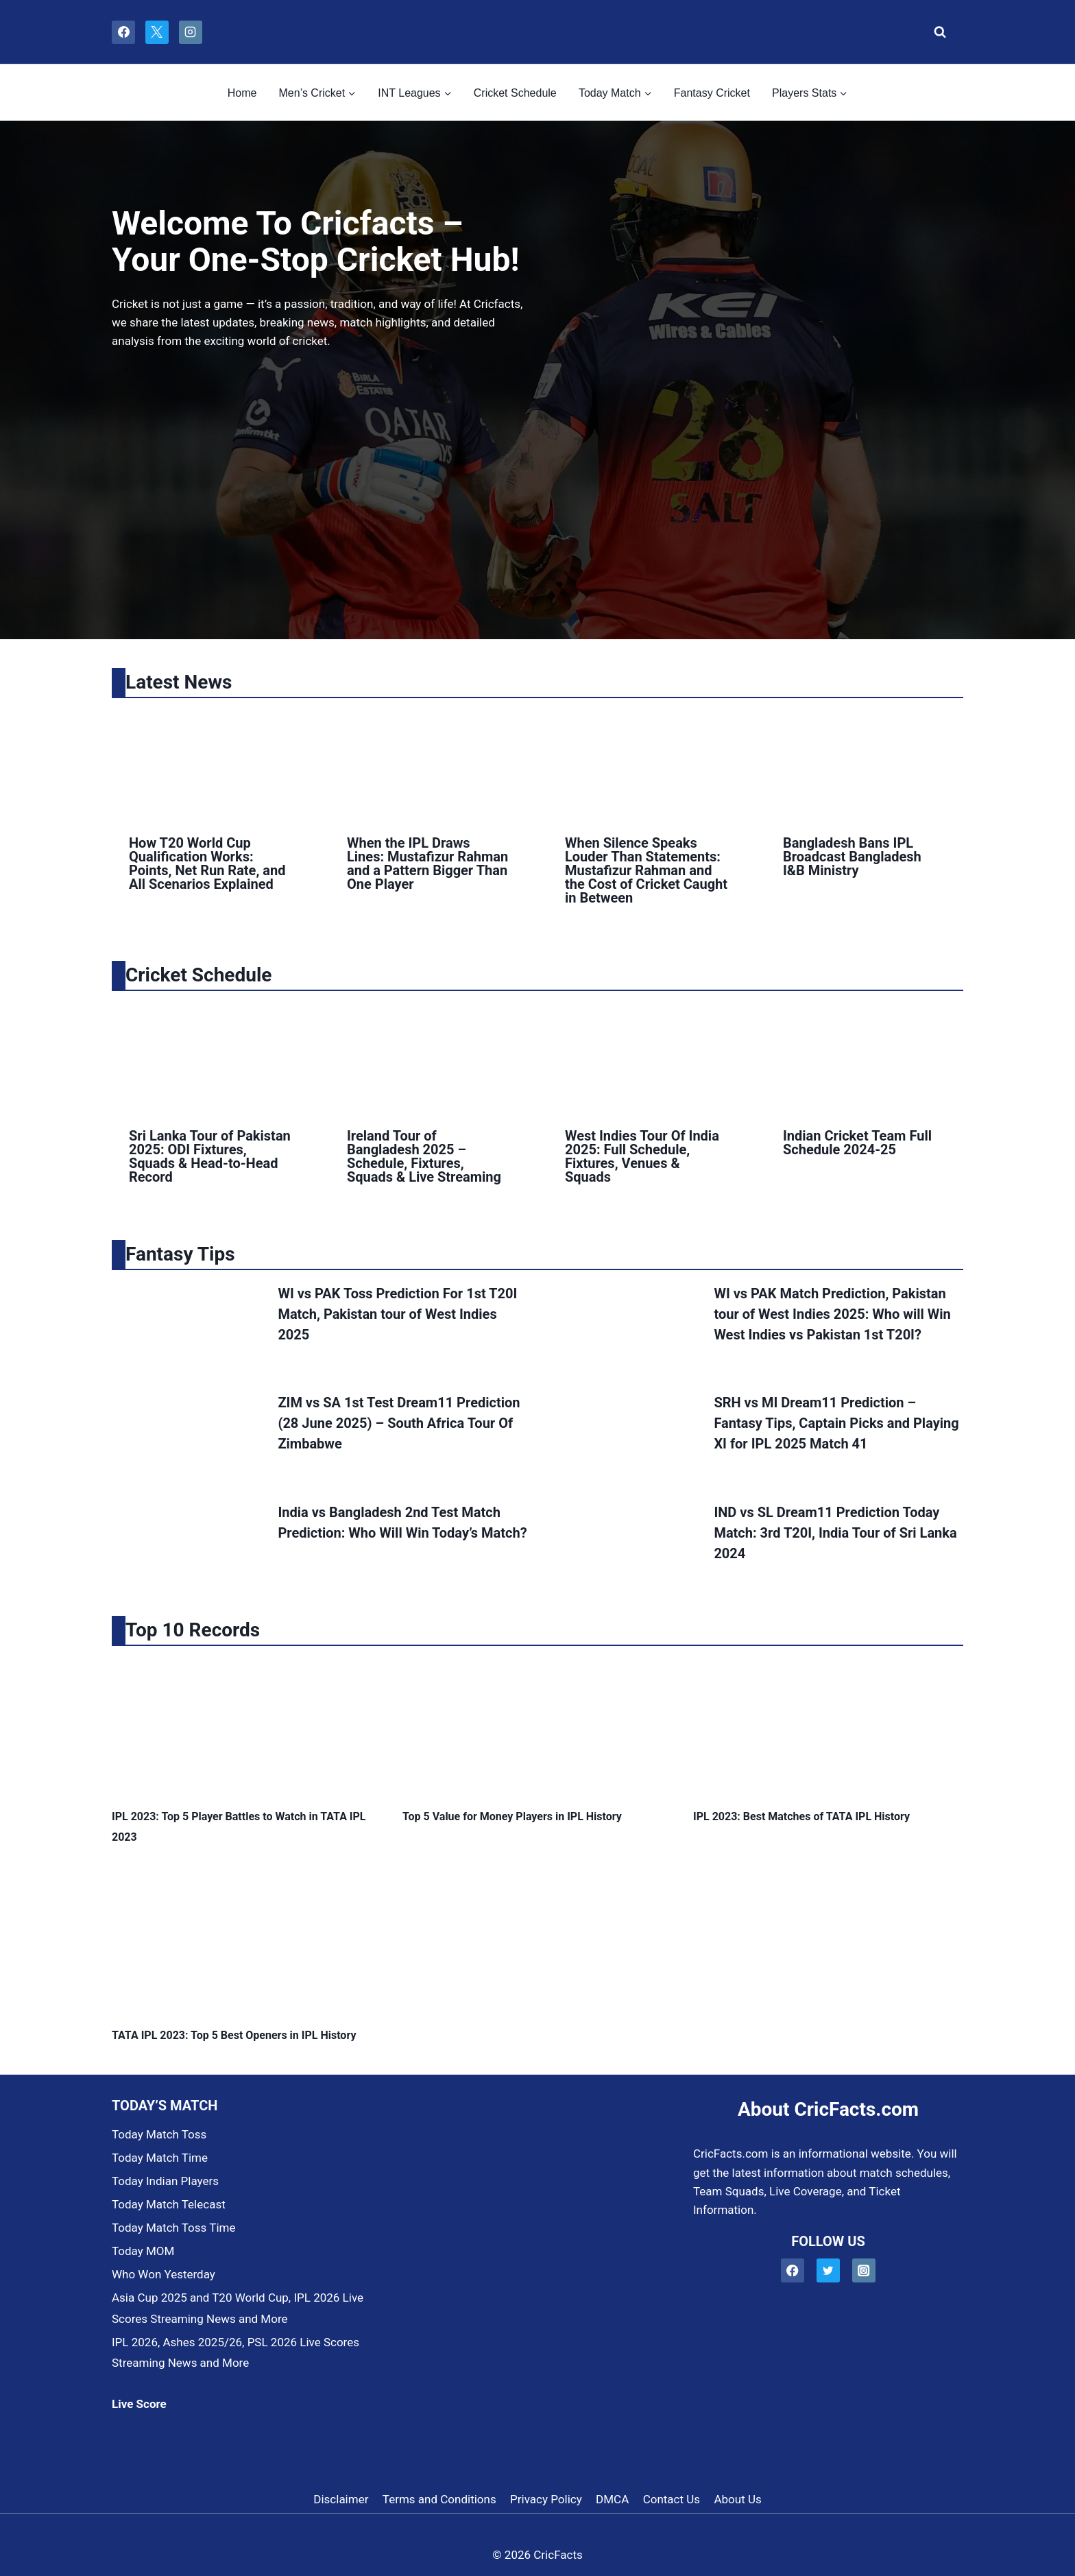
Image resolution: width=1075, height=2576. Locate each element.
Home (242, 93)
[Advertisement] (322, 469)
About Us (737, 2499)
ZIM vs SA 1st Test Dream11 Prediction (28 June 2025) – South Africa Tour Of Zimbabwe (399, 1423)
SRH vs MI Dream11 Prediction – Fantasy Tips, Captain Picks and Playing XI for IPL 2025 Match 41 (836, 1423)
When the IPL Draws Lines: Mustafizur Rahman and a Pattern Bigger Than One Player (427, 863)
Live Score (139, 2404)
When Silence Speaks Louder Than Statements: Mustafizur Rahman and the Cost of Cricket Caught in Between (646, 870)
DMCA (612, 2499)
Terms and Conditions (439, 2499)
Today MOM (143, 2251)
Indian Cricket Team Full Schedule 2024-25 (857, 1142)
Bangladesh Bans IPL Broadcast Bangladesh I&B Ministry (852, 856)
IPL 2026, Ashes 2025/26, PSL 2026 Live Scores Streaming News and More (235, 2352)
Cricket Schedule (515, 93)
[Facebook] (123, 32)
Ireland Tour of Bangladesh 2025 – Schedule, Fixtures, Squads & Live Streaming (424, 1156)
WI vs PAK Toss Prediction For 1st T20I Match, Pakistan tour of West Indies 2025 (397, 1314)
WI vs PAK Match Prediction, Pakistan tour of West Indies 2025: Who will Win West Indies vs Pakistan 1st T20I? (832, 1314)
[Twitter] (829, 2270)
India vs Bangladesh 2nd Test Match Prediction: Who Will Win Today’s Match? (402, 1522)
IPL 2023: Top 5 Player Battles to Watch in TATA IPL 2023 (239, 1827)
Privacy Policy (546, 2499)
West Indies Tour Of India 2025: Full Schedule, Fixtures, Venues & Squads (642, 1156)
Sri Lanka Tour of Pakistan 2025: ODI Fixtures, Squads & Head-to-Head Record (210, 1156)
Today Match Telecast (169, 2204)
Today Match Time (160, 2157)
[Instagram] (190, 32)
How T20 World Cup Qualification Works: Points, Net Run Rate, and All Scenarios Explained (207, 863)
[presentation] (210, 763)
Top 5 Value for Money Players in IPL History (512, 1816)
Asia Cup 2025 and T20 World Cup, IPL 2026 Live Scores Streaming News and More (237, 2308)
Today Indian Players (165, 2181)
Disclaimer (340, 2499)
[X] (157, 32)
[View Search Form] (936, 32)
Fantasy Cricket (712, 93)
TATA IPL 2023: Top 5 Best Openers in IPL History (234, 2035)
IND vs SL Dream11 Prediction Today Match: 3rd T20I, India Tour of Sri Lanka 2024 (835, 1533)
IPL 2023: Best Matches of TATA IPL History (801, 1816)
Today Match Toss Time (173, 2227)
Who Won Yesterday (163, 2274)
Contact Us (671, 2499)
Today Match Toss (159, 2134)
